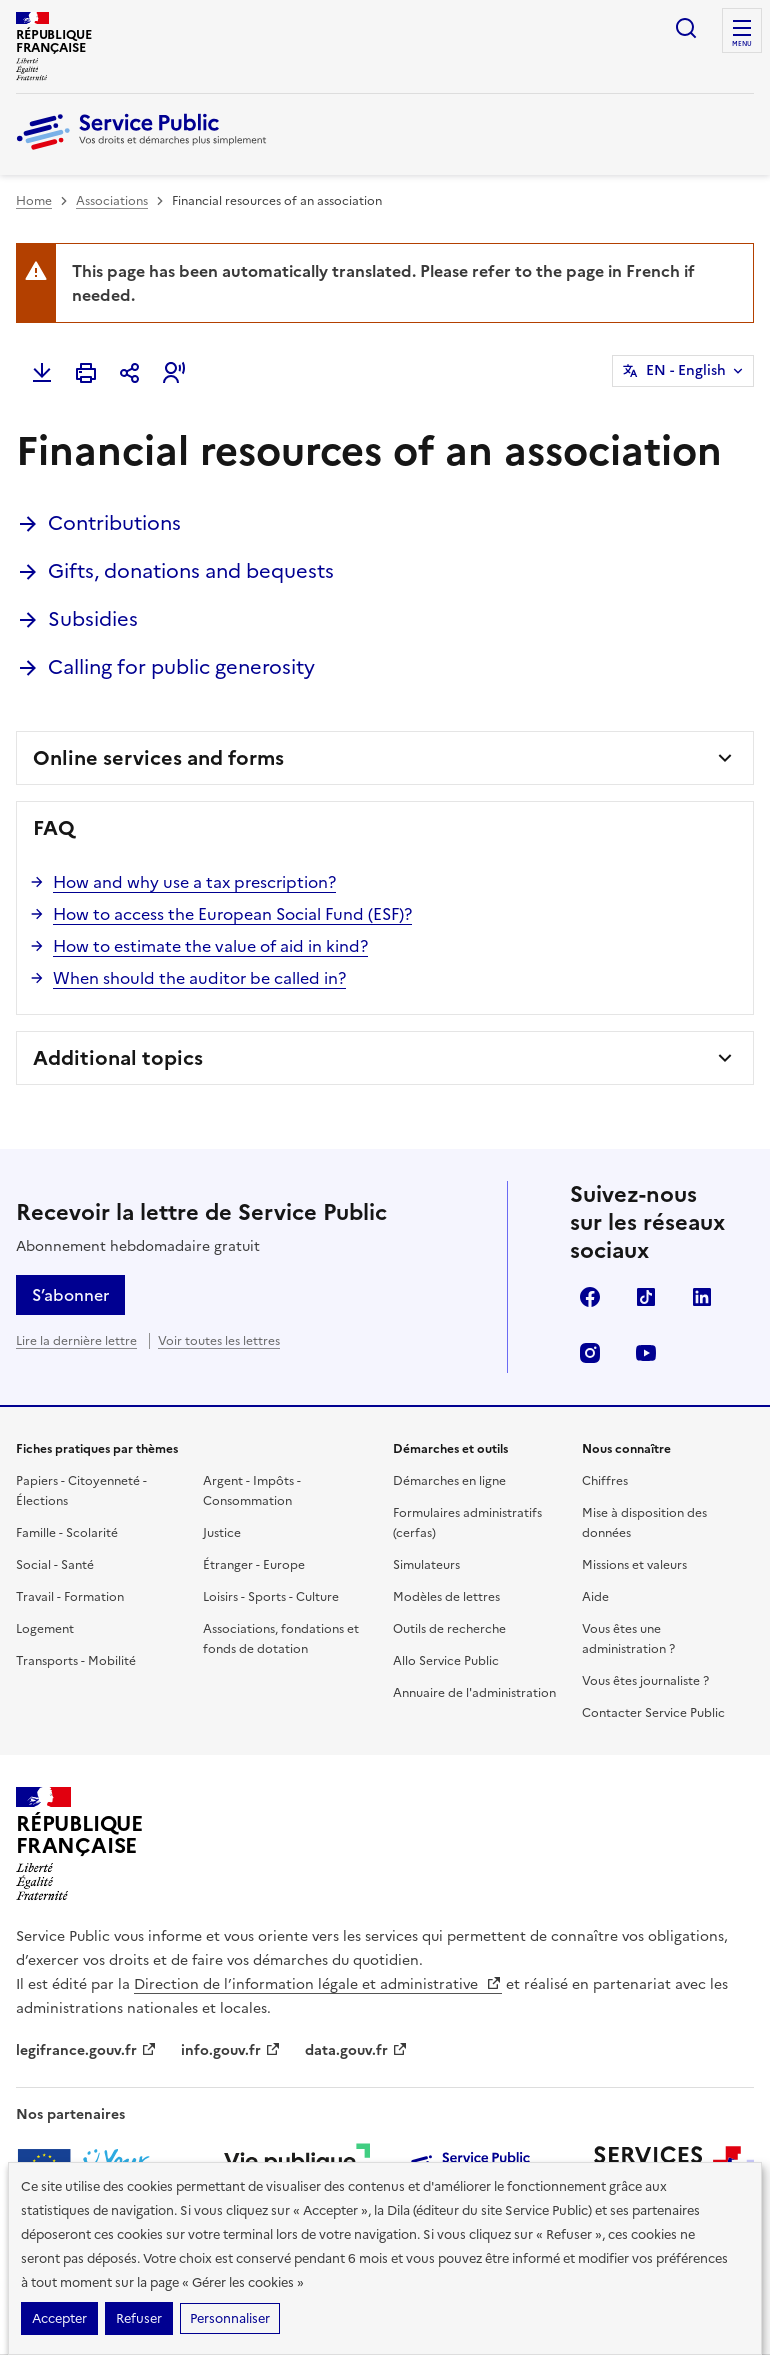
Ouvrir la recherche (686, 28)
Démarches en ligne (449, 1481)
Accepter (59, 2318)
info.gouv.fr (231, 2050)
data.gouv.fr (356, 2050)
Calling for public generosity (181, 667)
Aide (595, 1597)
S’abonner (70, 1295)
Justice (222, 1533)
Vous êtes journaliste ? (645, 1681)
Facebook (590, 1297)
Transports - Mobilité (76, 1661)
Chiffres (605, 1481)
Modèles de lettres (446, 1597)
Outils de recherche (449, 1629)
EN (686, 371)
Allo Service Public (446, 1661)
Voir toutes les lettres (219, 1341)
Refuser (139, 2318)
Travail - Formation (70, 1597)
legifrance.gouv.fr (86, 2050)
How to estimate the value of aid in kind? (210, 946)
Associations (112, 201)
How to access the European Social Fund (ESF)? (232, 914)
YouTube (646, 1353)
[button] (174, 373)
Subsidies (93, 619)
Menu (742, 44)
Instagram (590, 1353)
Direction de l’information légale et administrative (318, 1984)
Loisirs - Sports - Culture (271, 1597)
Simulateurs (426, 1565)
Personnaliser (230, 2318)
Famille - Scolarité (67, 1533)
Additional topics (118, 1058)
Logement (45, 1629)
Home (34, 201)
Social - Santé (55, 1565)
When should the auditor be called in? (199, 978)
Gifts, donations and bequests (191, 571)
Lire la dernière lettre (76, 1341)
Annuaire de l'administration (474, 1693)
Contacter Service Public (653, 1713)
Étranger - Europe (254, 1565)
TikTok (646, 1297)
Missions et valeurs (634, 1565)
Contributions (114, 523)
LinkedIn (702, 1297)
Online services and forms (158, 758)
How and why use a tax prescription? (194, 882)
